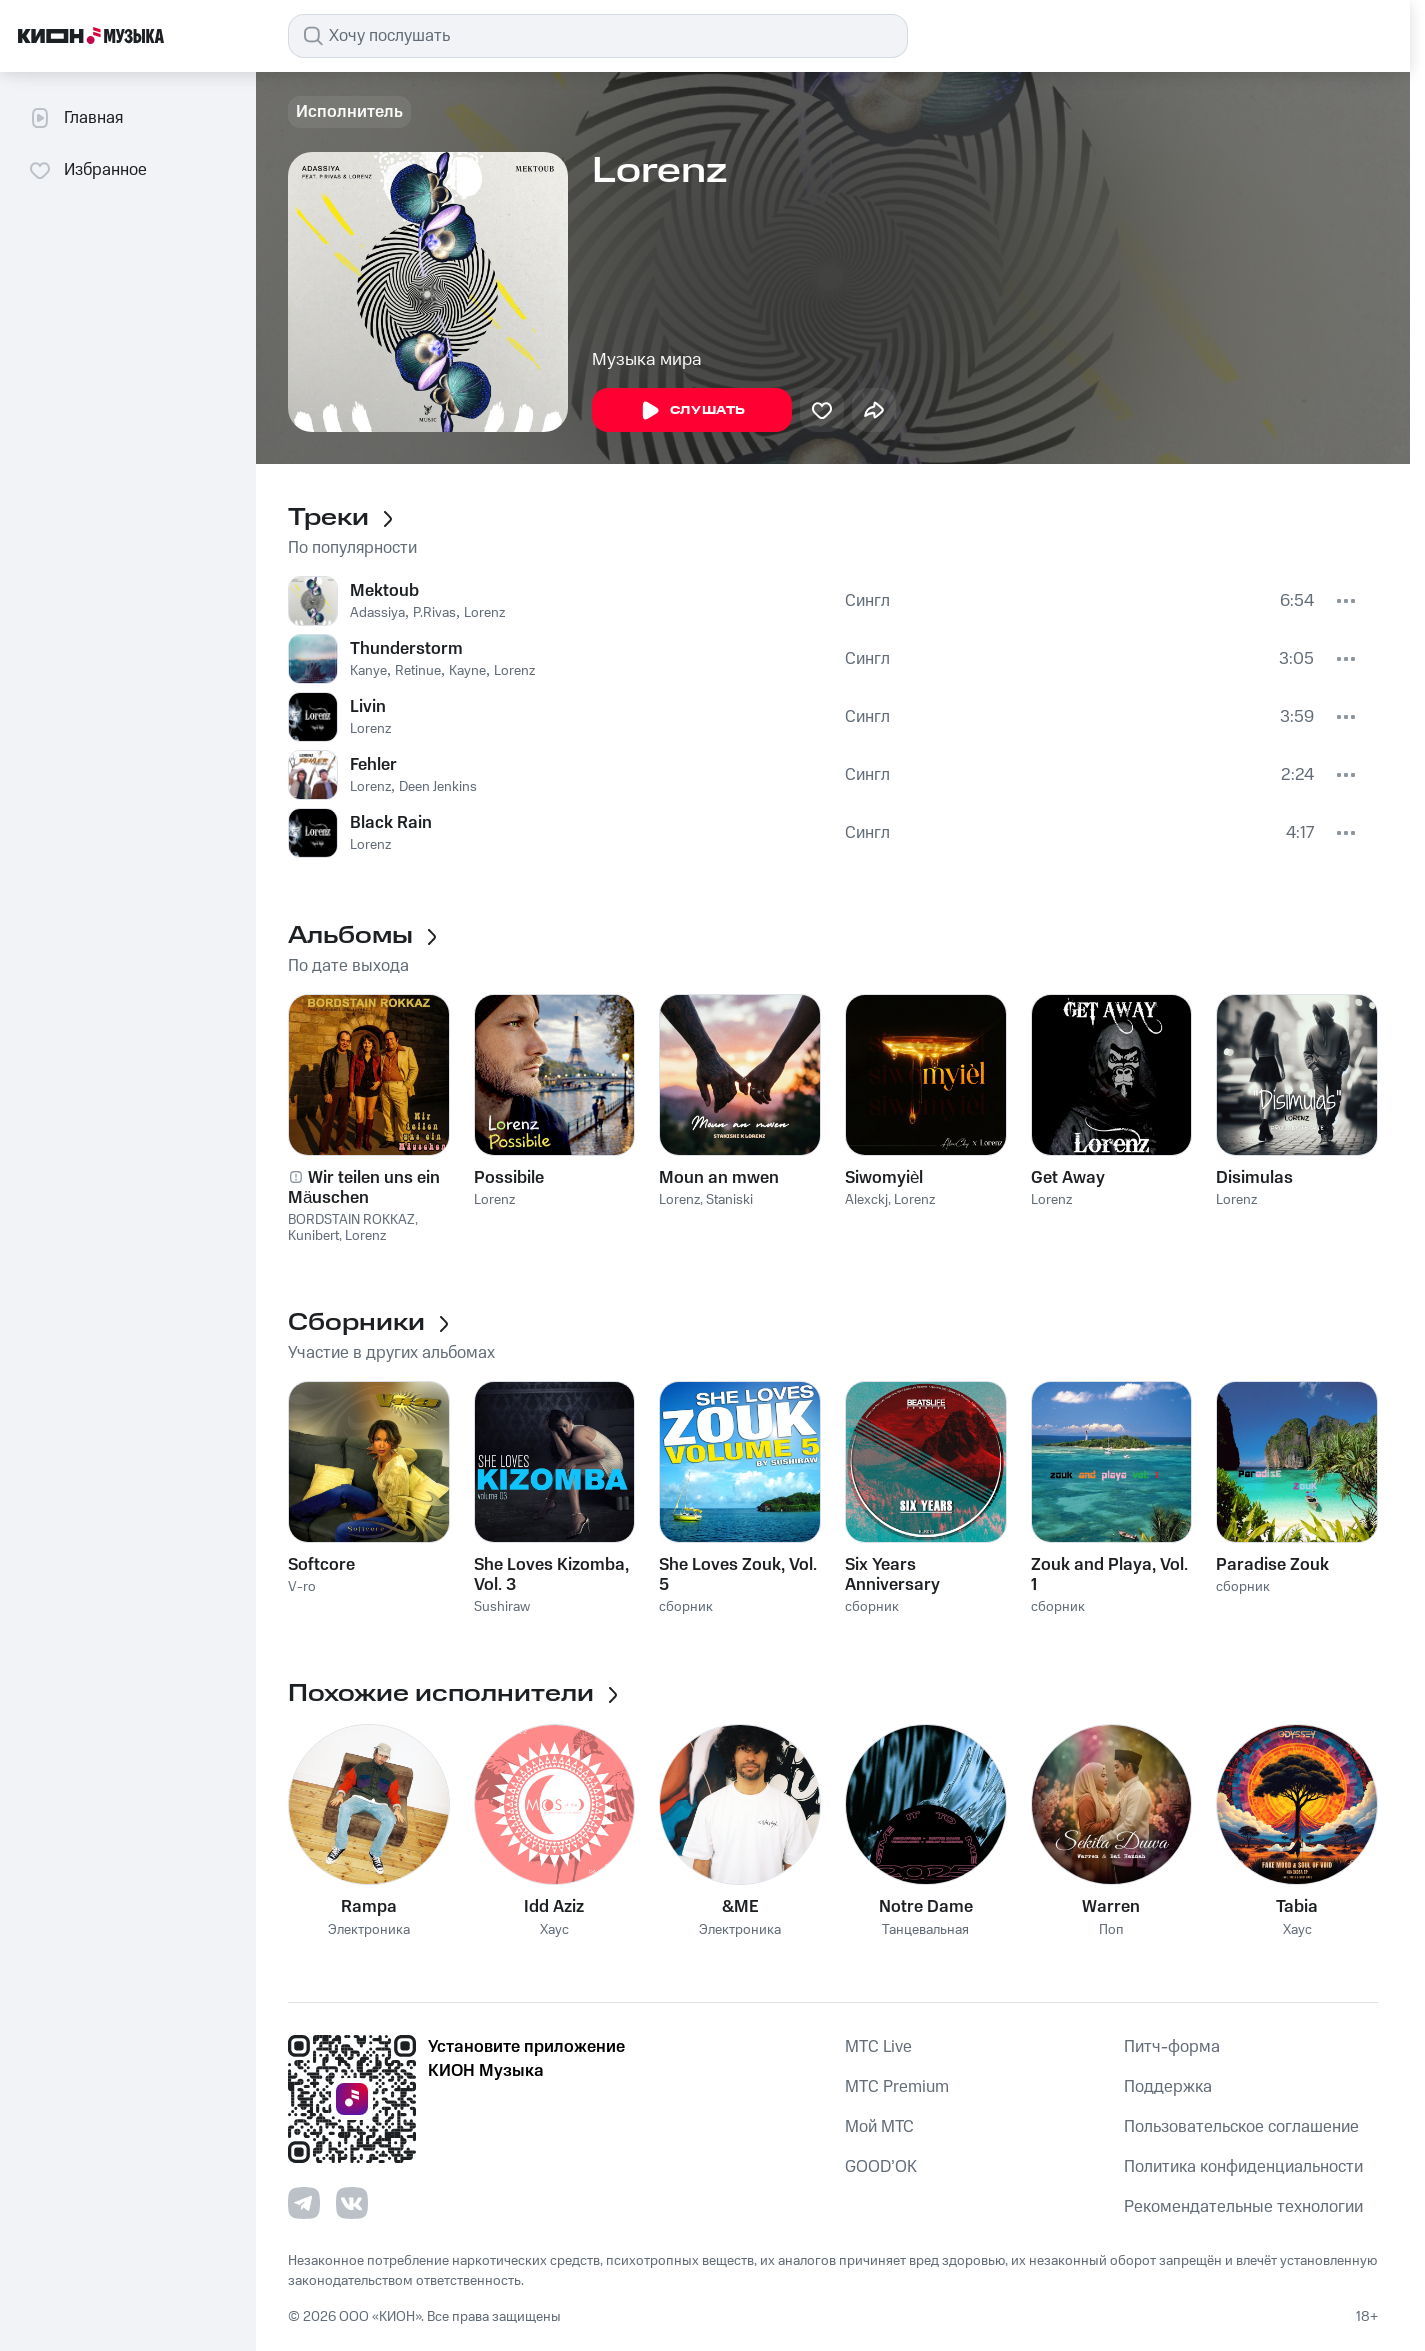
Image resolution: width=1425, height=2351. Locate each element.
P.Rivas (434, 613)
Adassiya (377, 613)
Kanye (368, 671)
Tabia (1297, 1907)
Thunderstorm (406, 649)
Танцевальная (925, 1930)
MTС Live (878, 2047)
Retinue (418, 671)
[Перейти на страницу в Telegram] (304, 2203)
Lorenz (484, 613)
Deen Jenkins (438, 787)
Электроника (369, 1930)
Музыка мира (647, 360)
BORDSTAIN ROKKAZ (351, 1220)
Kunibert (313, 1236)
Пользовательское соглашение (1241, 2127)
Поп (1111, 1930)
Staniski (729, 1200)
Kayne (467, 671)
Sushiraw (502, 1607)
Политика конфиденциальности (1243, 2167)
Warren (1111, 1907)
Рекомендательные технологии (1243, 2207)
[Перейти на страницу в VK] (352, 2203)
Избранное (87, 170)
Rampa (369, 1907)
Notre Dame (926, 1907)
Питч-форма (1172, 2047)
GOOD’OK (881, 2167)
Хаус (554, 1930)
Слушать (692, 411)
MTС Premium (897, 2087)
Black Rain (391, 823)
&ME (740, 1907)
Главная (75, 118)
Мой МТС (879, 2127)
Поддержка (1168, 2087)
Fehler (373, 765)
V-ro (302, 1587)
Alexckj (866, 1200)
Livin (368, 707)
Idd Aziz (554, 1907)
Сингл (867, 601)
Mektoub (384, 591)
